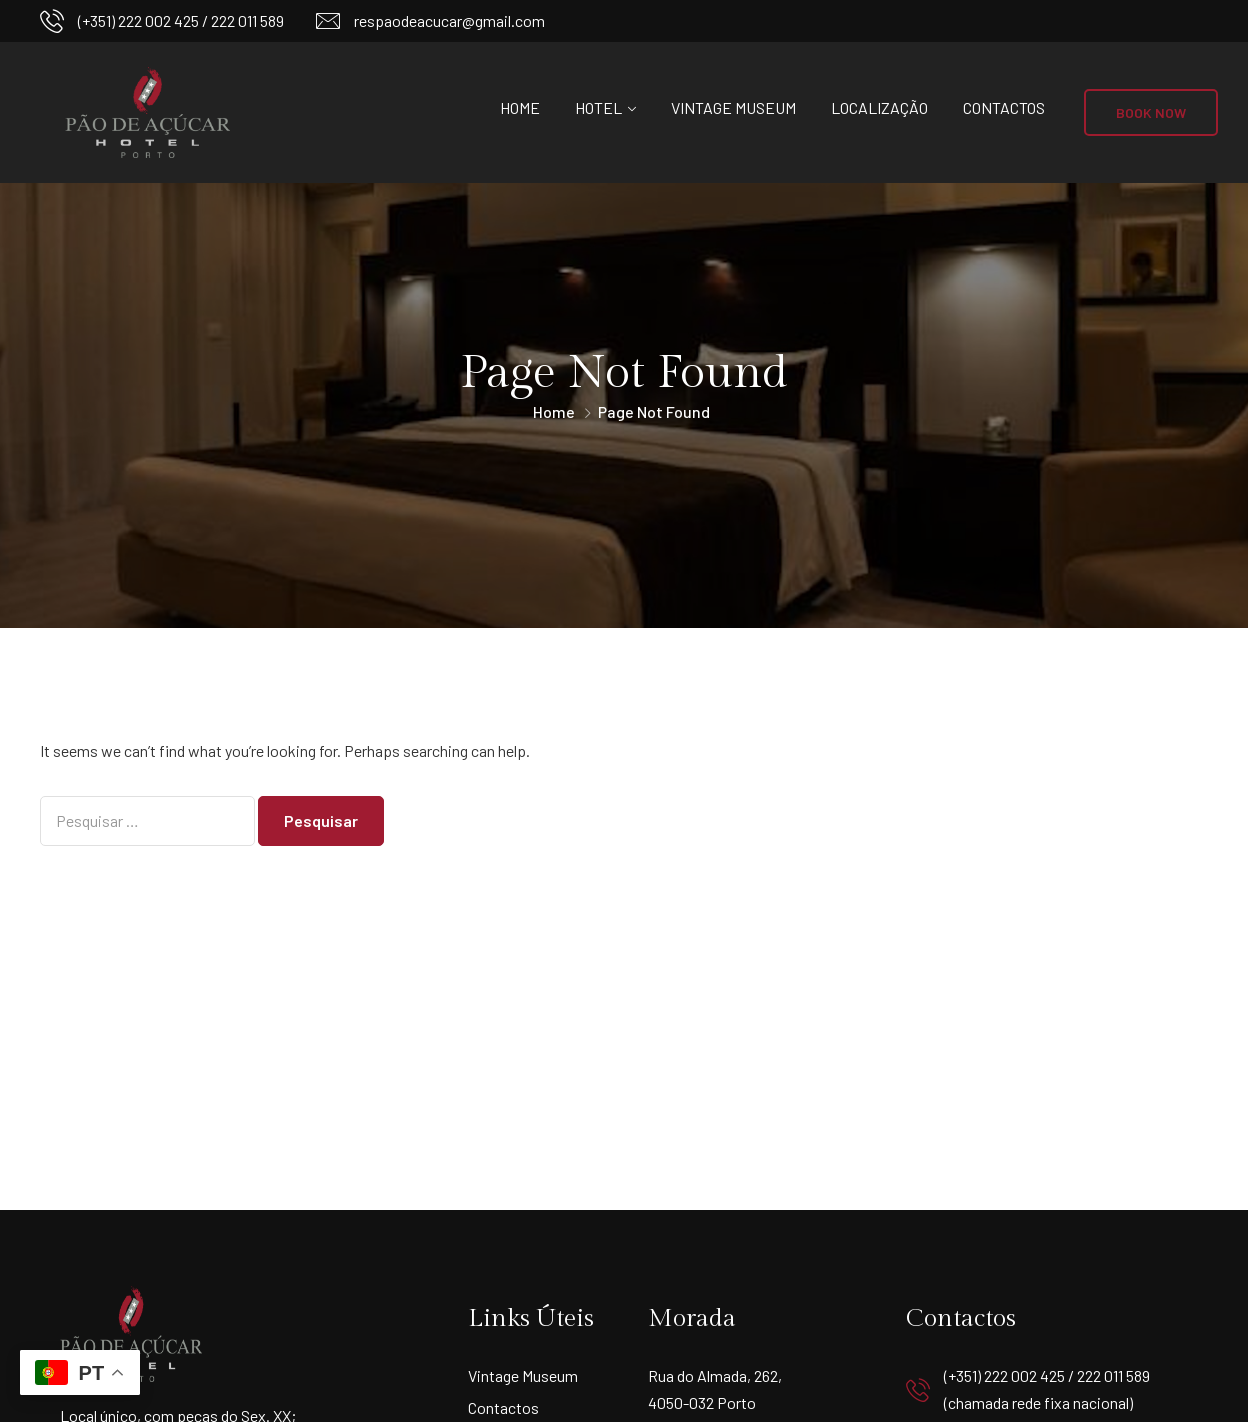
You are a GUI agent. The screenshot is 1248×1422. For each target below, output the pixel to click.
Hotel (598, 107)
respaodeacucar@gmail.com (449, 20)
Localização (879, 107)
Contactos (1004, 107)
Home (520, 107)
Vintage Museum (733, 107)
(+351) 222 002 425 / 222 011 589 (181, 20)
